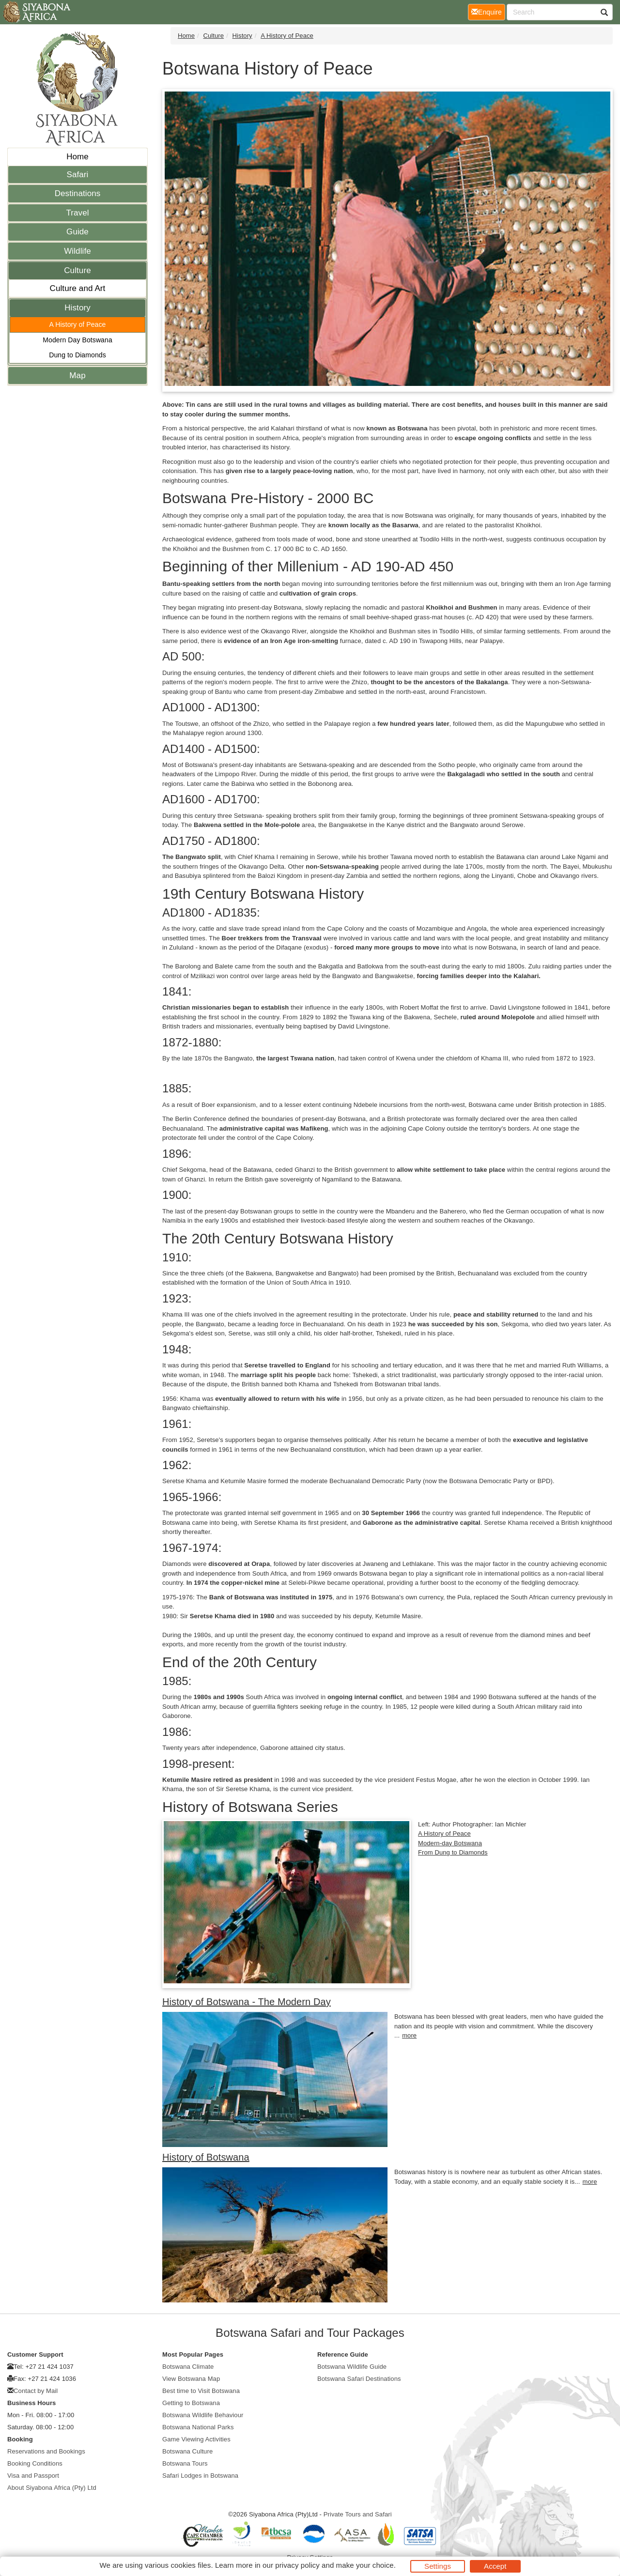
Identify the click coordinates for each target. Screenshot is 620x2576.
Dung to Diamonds (77, 355)
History (77, 307)
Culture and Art (78, 288)
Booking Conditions (34, 2463)
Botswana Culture (187, 2451)
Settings (437, 2566)
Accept (495, 2566)
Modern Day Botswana (77, 340)
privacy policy (297, 2565)
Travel (77, 212)
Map (77, 375)
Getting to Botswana (191, 2403)
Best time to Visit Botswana (201, 2390)
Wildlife (77, 251)
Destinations (78, 193)
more (409, 2035)
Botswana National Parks (198, 2427)
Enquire (488, 11)
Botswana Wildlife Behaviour (202, 2415)
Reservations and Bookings (46, 2451)
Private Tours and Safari (358, 2514)
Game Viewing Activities (196, 2439)
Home (77, 156)
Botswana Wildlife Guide (352, 2366)
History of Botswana (205, 2157)
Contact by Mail (36, 2390)
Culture (77, 270)
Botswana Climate (188, 2366)
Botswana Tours (185, 2463)
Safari (77, 174)
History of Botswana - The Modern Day (246, 2001)
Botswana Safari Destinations (359, 2378)
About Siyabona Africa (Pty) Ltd (51, 2487)
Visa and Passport (33, 2475)
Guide (77, 231)
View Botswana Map (191, 2378)
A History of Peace (77, 324)
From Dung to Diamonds (453, 1852)
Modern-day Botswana (450, 1843)
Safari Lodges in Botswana (200, 2475)
